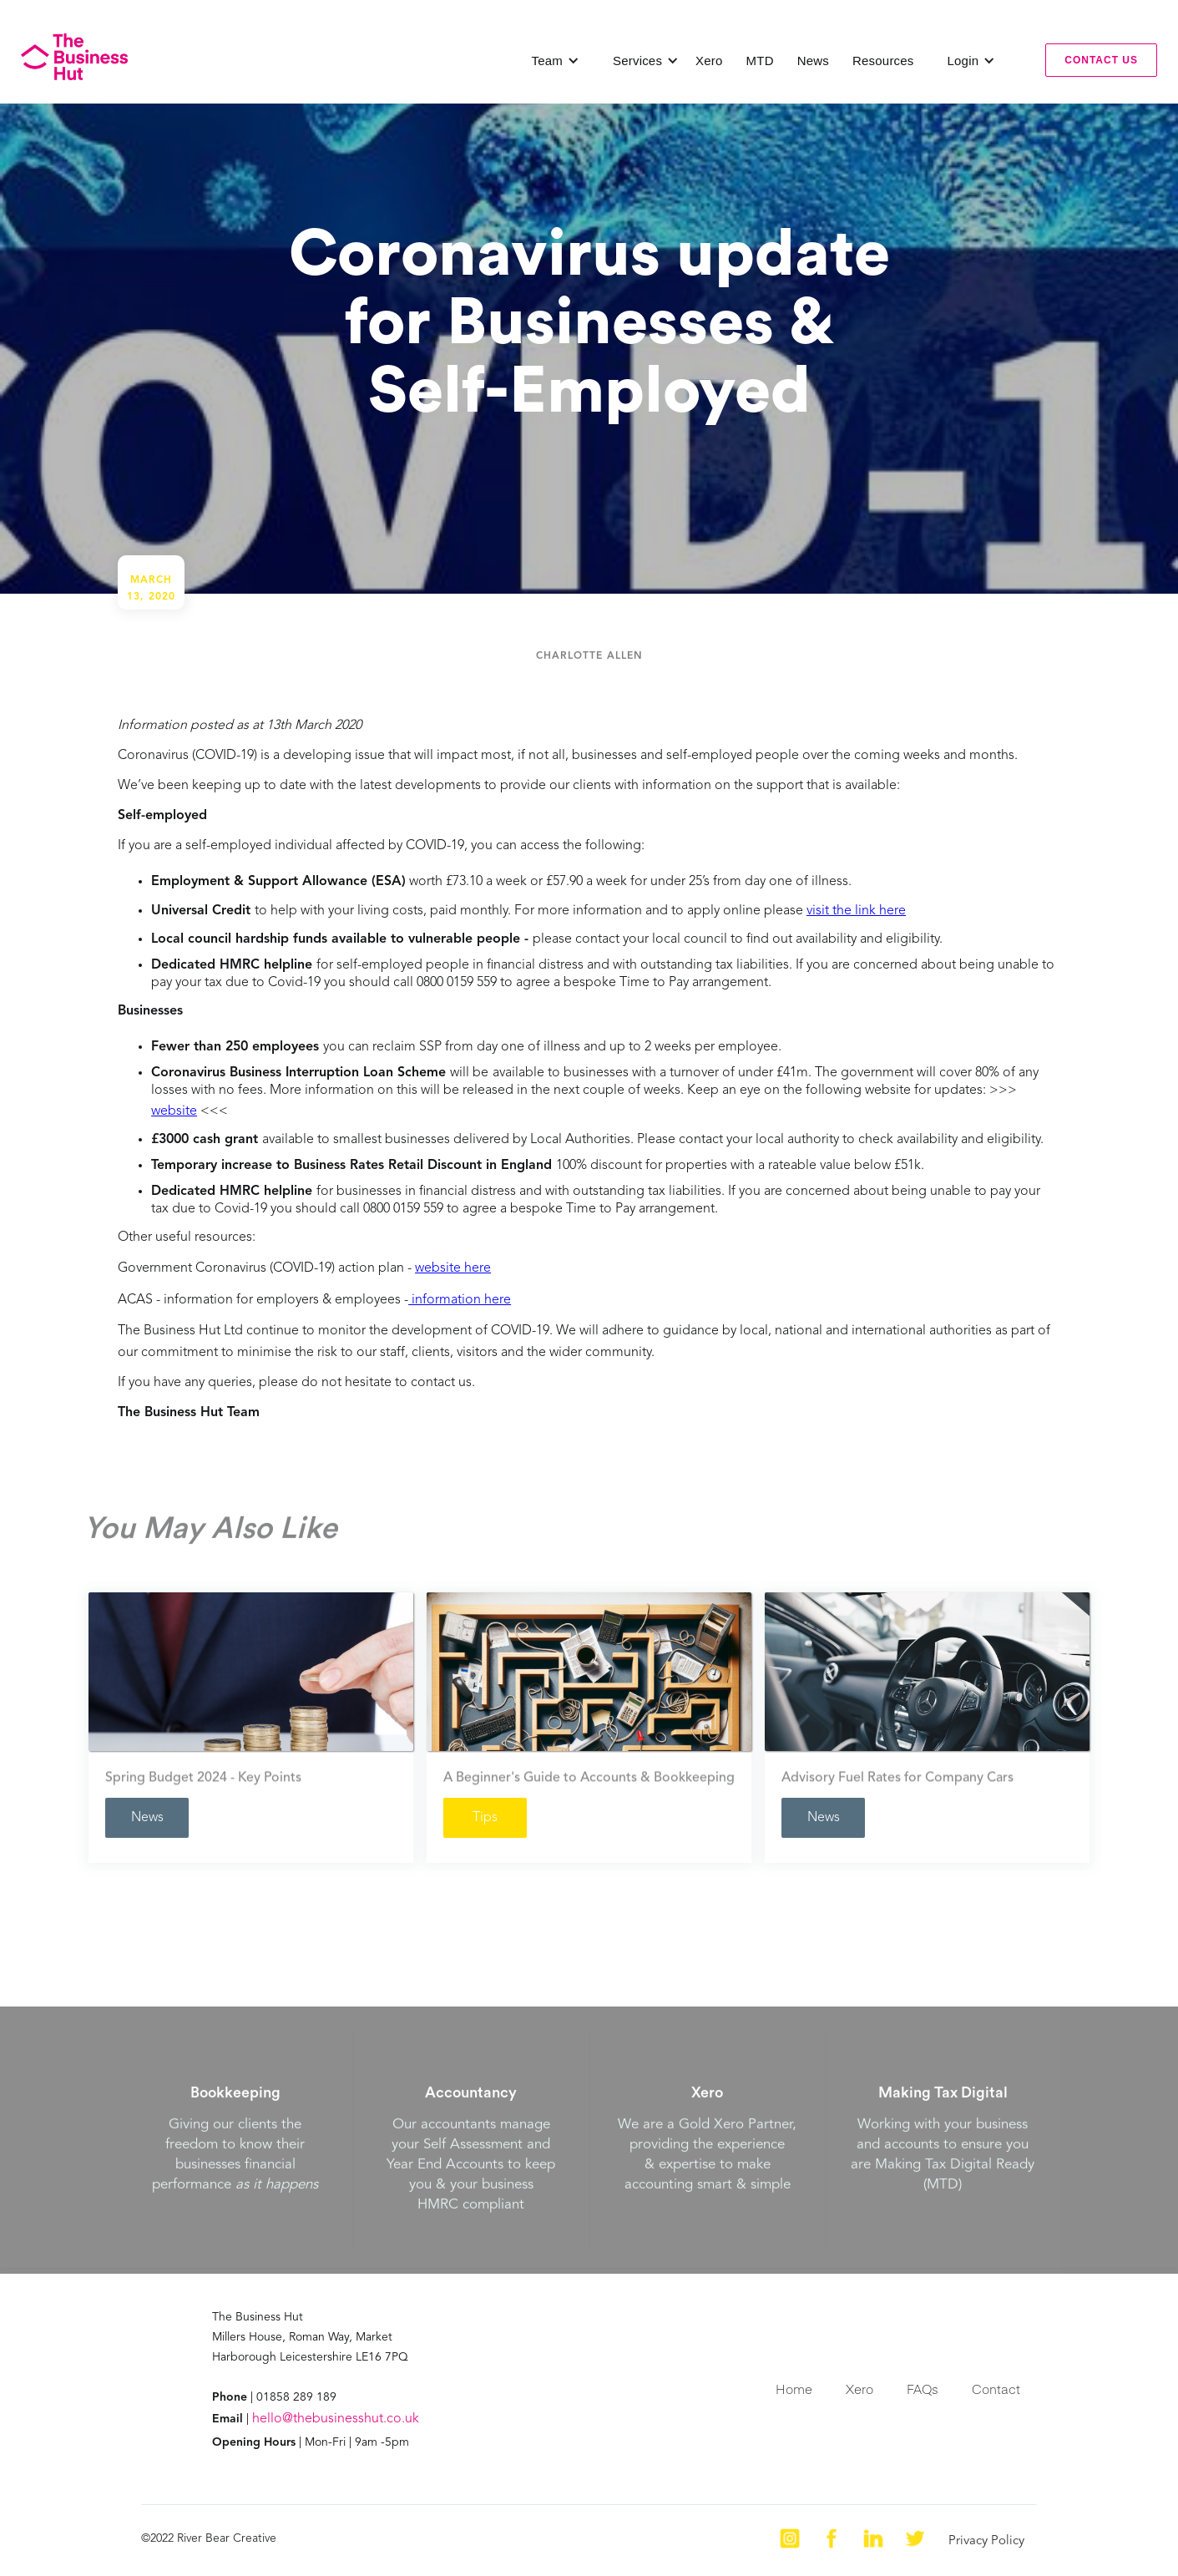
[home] (74, 56)
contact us (1101, 60)
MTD (760, 60)
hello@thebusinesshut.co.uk (335, 2419)
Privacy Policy (986, 2541)
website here (453, 1268)
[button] (555, 60)
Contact (996, 2388)
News (813, 60)
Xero (709, 60)
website (174, 1111)
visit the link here (856, 911)
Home (794, 2388)
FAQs (922, 2388)
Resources (883, 60)
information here (459, 1300)
